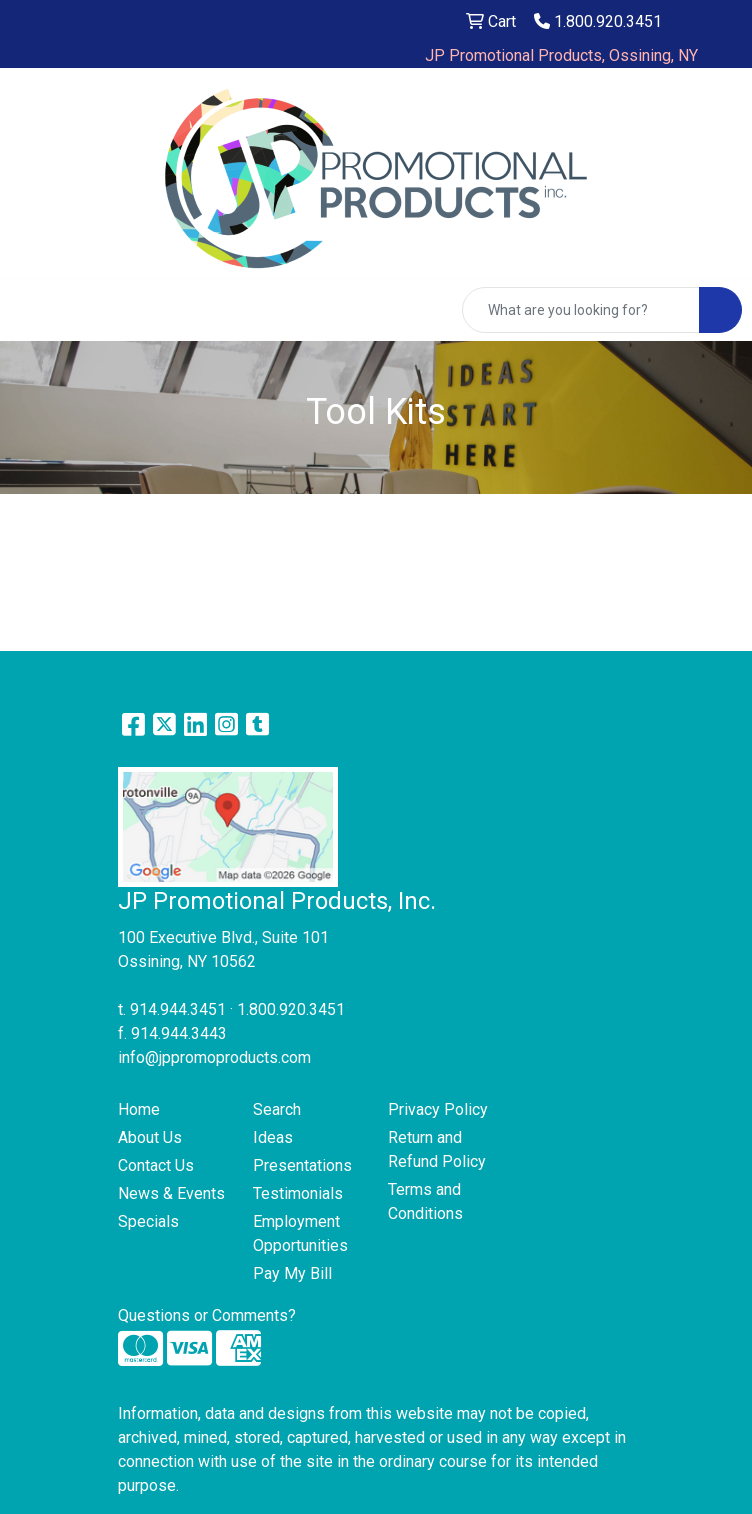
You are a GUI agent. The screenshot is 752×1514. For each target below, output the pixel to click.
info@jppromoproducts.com (214, 1057)
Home (139, 1109)
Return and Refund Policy (437, 1149)
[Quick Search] (581, 310)
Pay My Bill (292, 1273)
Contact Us (156, 1165)
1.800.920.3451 (598, 21)
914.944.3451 (178, 1009)
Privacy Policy (438, 1109)
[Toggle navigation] (31, 310)
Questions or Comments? (207, 1315)
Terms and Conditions (425, 1201)
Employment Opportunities (300, 1233)
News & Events (171, 1193)
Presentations (302, 1165)
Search (277, 1109)
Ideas (273, 1137)
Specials (148, 1221)
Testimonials (298, 1193)
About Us (150, 1137)
